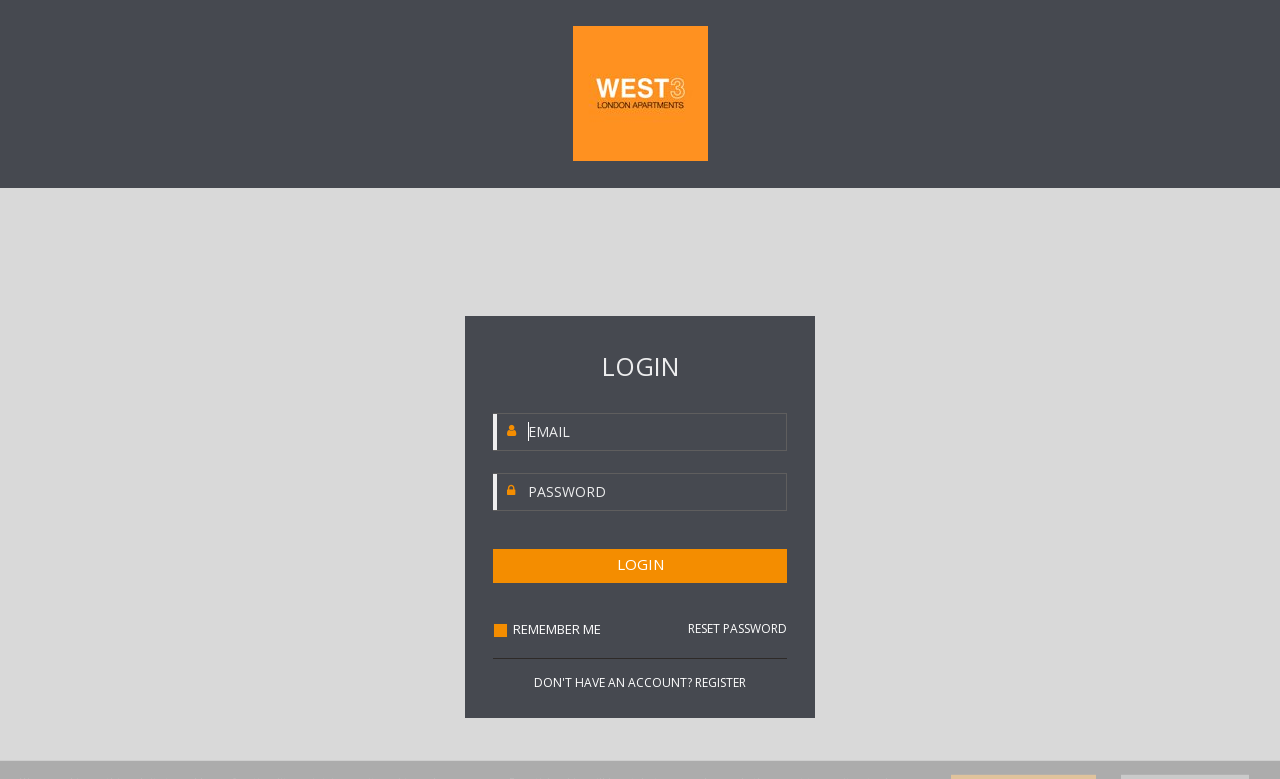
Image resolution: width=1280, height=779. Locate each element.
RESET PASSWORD (737, 629)
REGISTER (720, 682)
